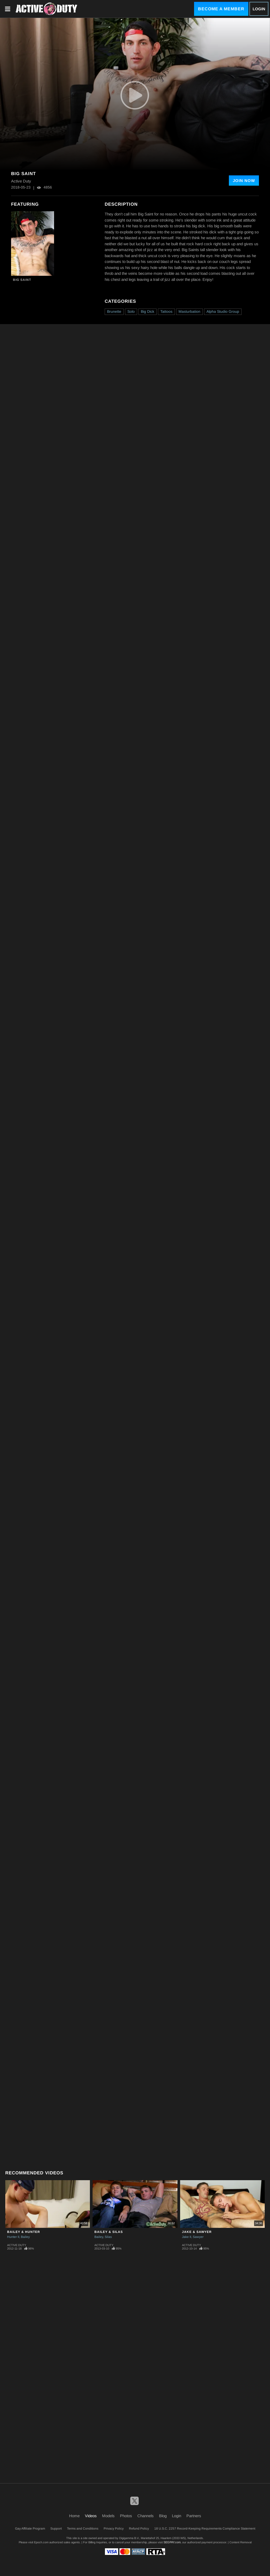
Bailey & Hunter (23, 2232)
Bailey (25, 2237)
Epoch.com (41, 2542)
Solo (131, 311)
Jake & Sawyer (197, 2232)
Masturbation (189, 311)
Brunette (114, 311)
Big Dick (147, 311)
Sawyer (198, 2237)
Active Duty (16, 2245)
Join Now (244, 180)
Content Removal (240, 2542)
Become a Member (221, 9)
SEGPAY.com (172, 2542)
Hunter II (13, 2237)
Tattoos (166, 311)
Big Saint (22, 280)
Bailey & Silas (108, 2232)
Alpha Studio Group (222, 311)
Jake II (186, 2237)
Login (259, 9)
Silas (108, 2237)
